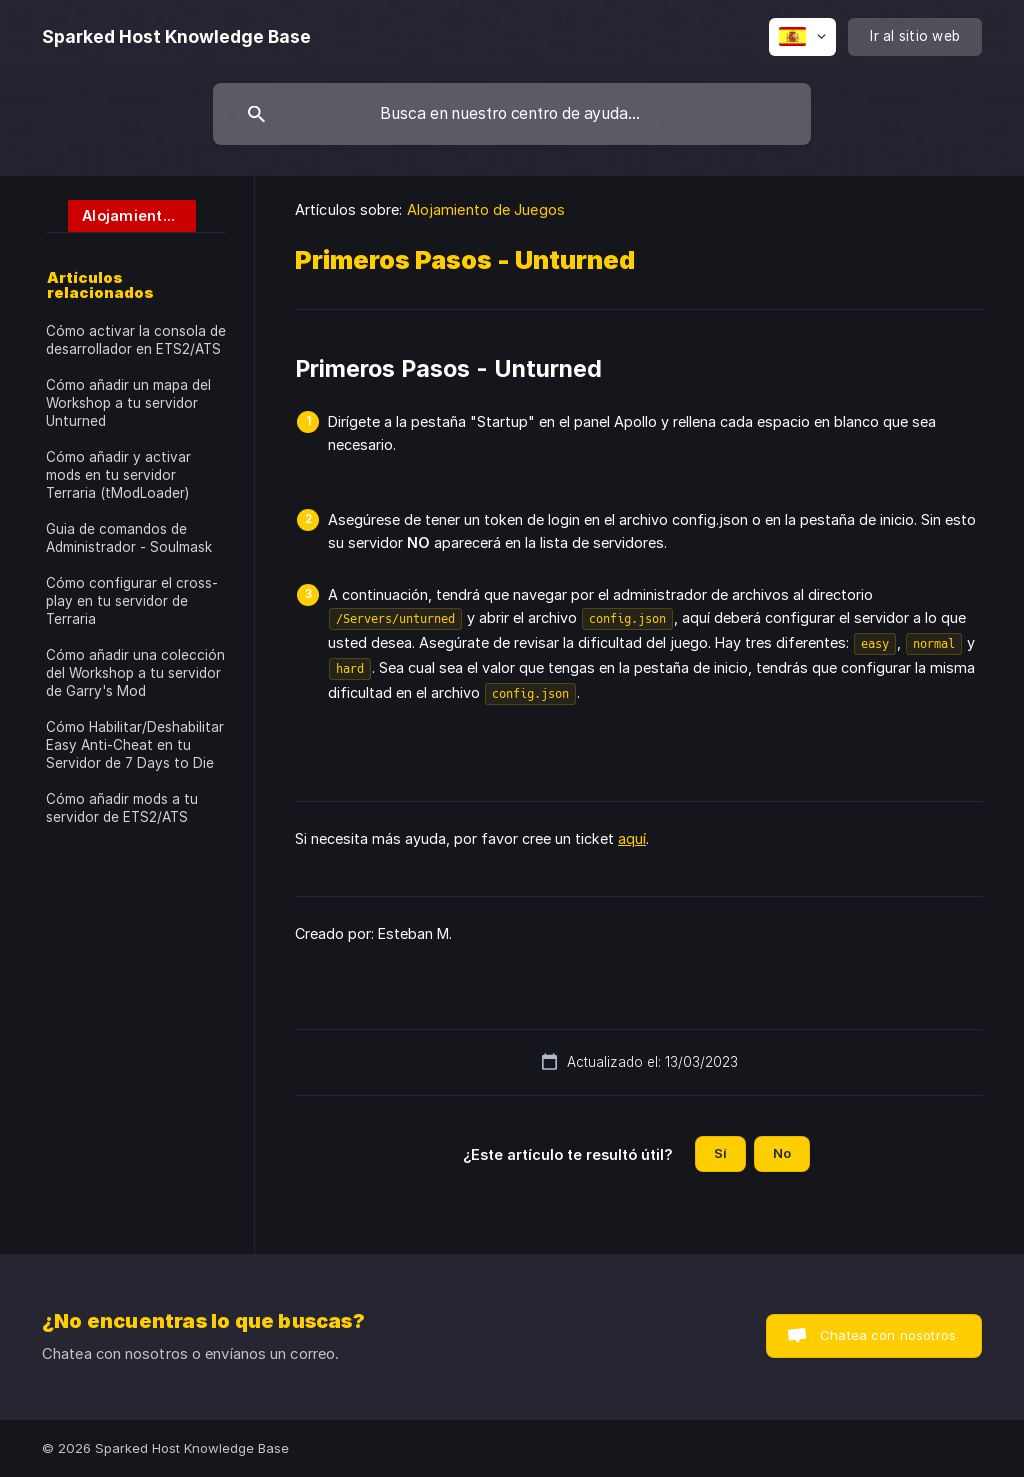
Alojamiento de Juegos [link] (486, 209)
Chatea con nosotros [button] (888, 1335)
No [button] (782, 1153)
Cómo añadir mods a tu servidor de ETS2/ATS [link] (122, 808)
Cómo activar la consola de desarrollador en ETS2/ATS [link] (136, 340)
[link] (121, 214)
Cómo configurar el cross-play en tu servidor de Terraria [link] (132, 601)
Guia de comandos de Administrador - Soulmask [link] (129, 538)
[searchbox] (512, 114)
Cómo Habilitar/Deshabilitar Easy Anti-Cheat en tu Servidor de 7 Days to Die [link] (135, 745)
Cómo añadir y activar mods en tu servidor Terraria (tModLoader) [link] (118, 475)
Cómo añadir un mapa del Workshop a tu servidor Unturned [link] (128, 403)
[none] (176, 37)
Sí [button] (720, 1153)
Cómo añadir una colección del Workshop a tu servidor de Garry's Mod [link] (135, 673)
